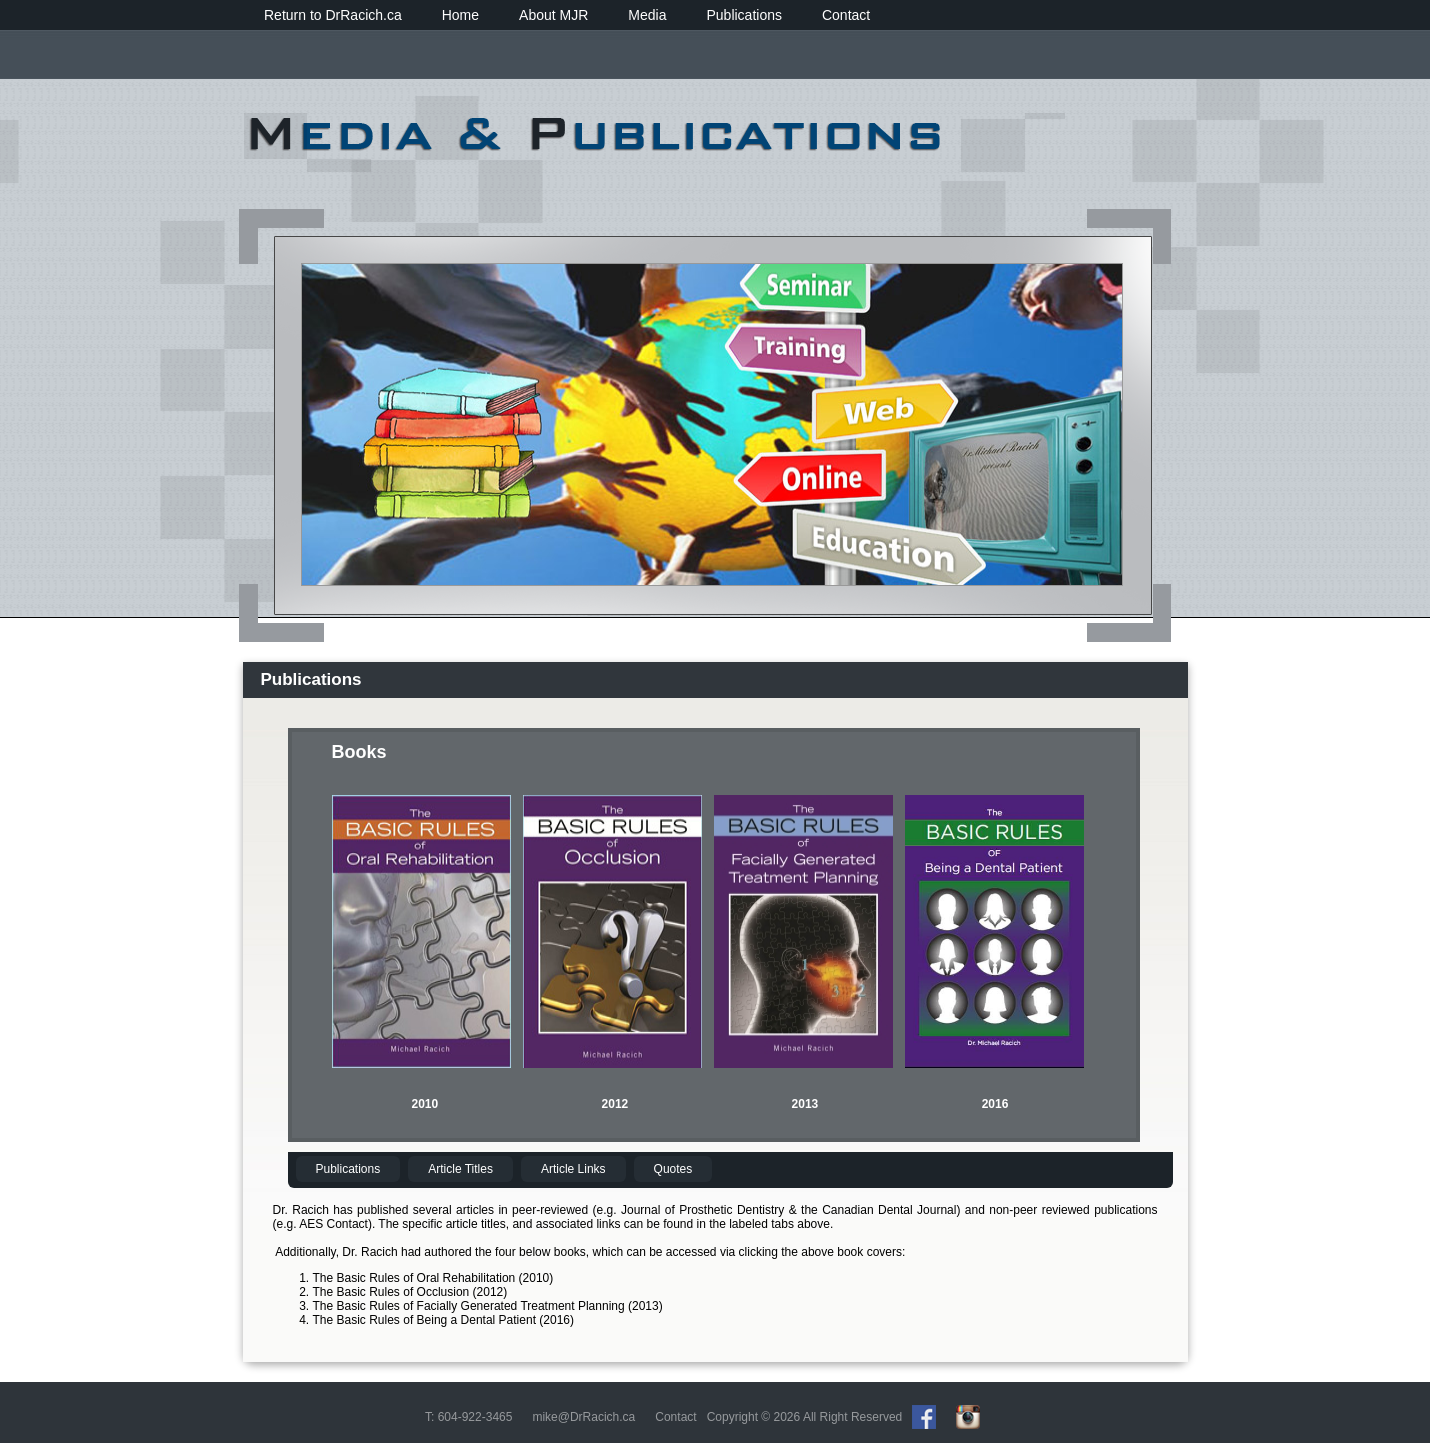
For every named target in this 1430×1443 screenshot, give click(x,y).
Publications (744, 15)
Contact (846, 15)
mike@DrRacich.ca (583, 1417)
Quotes (673, 1169)
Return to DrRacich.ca (333, 15)
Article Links (573, 1169)
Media (647, 15)
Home (460, 15)
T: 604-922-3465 (468, 1417)
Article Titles (460, 1169)
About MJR (553, 15)
